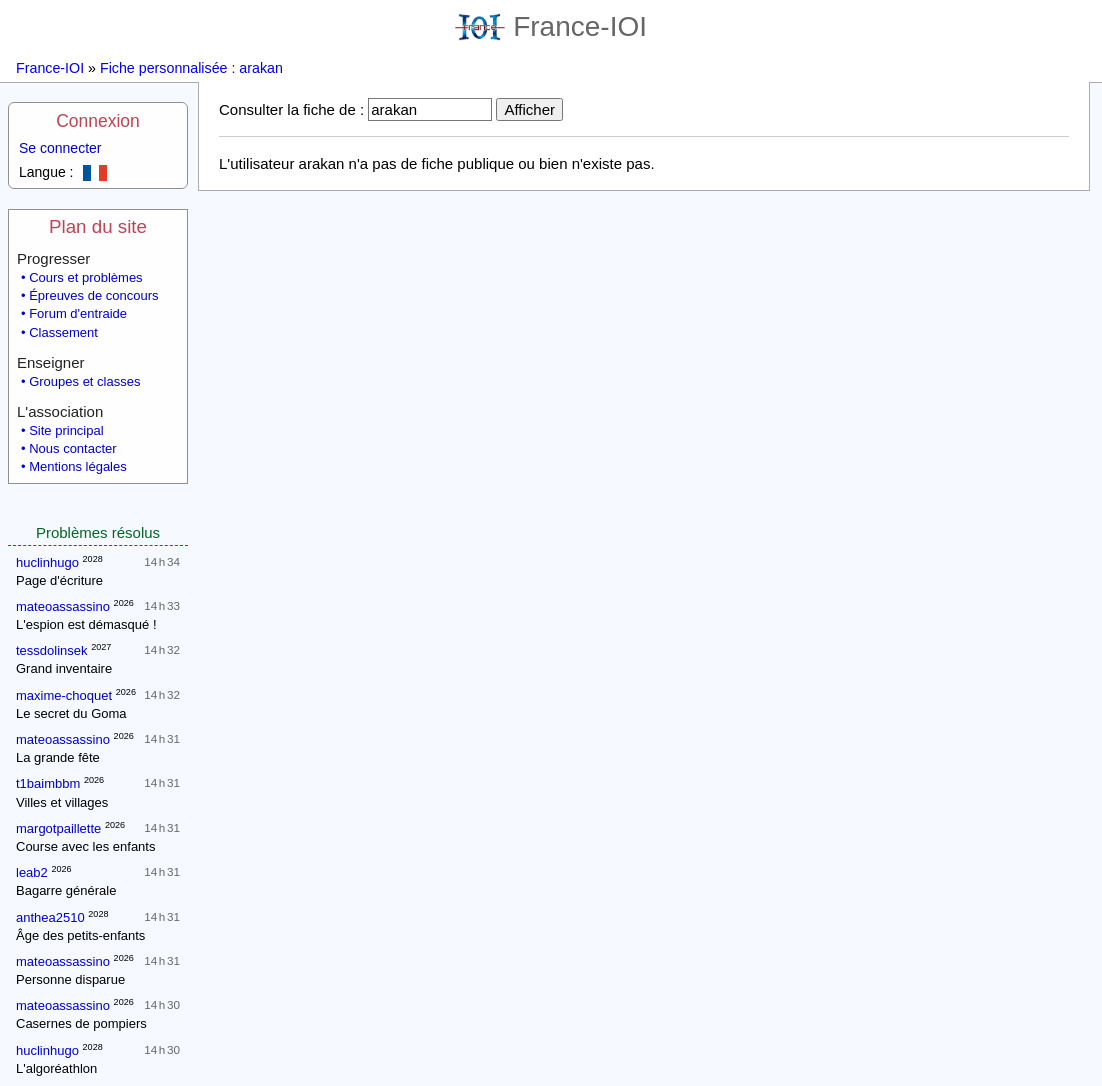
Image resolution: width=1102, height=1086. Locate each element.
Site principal (66, 430)
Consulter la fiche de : (291, 109)
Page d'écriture (59, 580)
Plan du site (98, 226)
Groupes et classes (84, 381)
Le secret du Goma (71, 713)
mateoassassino (63, 606)
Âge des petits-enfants (80, 935)
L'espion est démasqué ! (86, 624)
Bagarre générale (66, 890)
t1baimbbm (48, 783)
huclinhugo (47, 562)
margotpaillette (58, 828)
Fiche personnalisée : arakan (191, 68)
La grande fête (58, 757)
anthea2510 (50, 917)
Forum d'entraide (78, 313)
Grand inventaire (64, 668)
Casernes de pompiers (81, 1023)
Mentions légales (78, 466)
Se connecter (60, 148)
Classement (63, 332)
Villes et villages (62, 802)
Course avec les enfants (85, 846)
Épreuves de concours (93, 295)
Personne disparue (70, 979)
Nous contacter (72, 448)
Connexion (98, 121)
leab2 (32, 872)
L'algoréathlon (56, 1068)
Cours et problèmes (85, 277)
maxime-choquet (64, 695)
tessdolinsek (52, 650)
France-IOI (551, 26)
